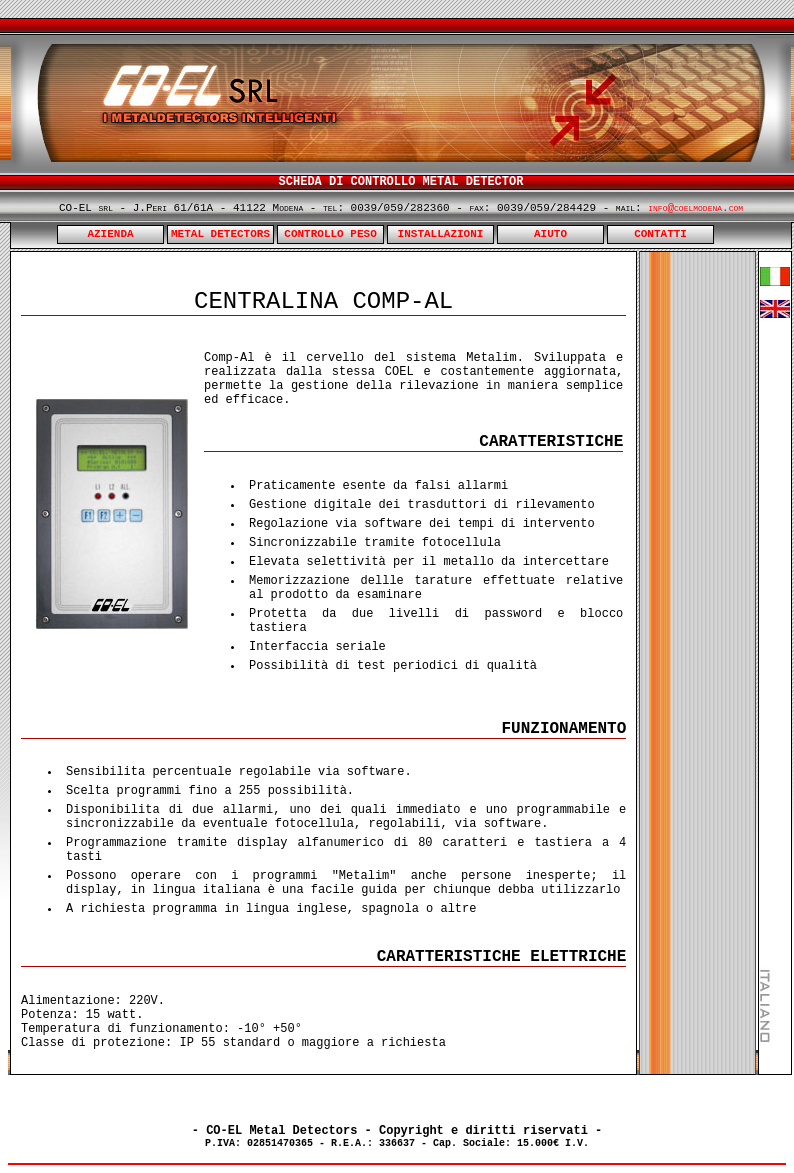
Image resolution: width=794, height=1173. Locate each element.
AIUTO (550, 234)
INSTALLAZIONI (441, 234)
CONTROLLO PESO (330, 234)
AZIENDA (110, 234)
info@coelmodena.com (695, 208)
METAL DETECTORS (220, 234)
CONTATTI (660, 234)
